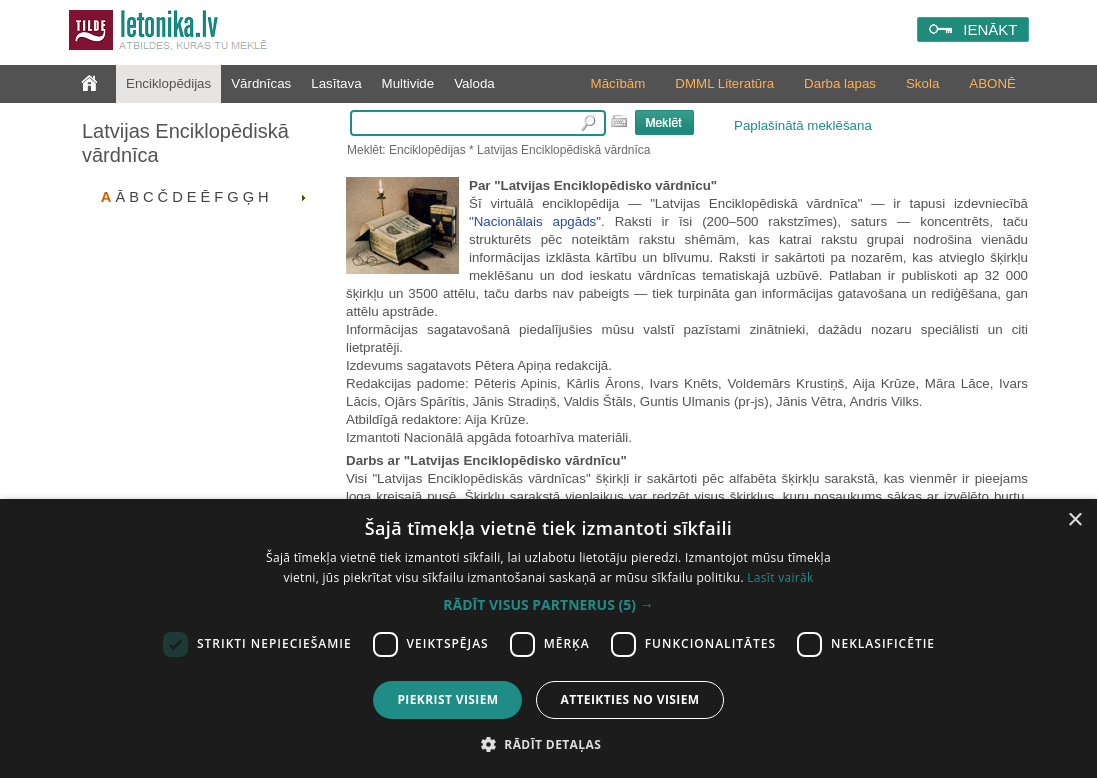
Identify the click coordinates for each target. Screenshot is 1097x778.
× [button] (1074, 520)
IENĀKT (990, 29)
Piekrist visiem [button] (447, 699)
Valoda (474, 83)
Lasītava (336, 83)
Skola (922, 83)
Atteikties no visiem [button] (629, 699)
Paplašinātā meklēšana (803, 125)
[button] (548, 605)
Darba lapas (840, 83)
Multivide (408, 83)
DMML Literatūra (724, 83)
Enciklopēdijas (168, 83)
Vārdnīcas (261, 83)
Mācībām (618, 83)
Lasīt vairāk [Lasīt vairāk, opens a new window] (780, 577)
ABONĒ (992, 83)
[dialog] (548, 638)
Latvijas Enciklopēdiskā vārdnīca (185, 143)
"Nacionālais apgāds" (535, 221)
